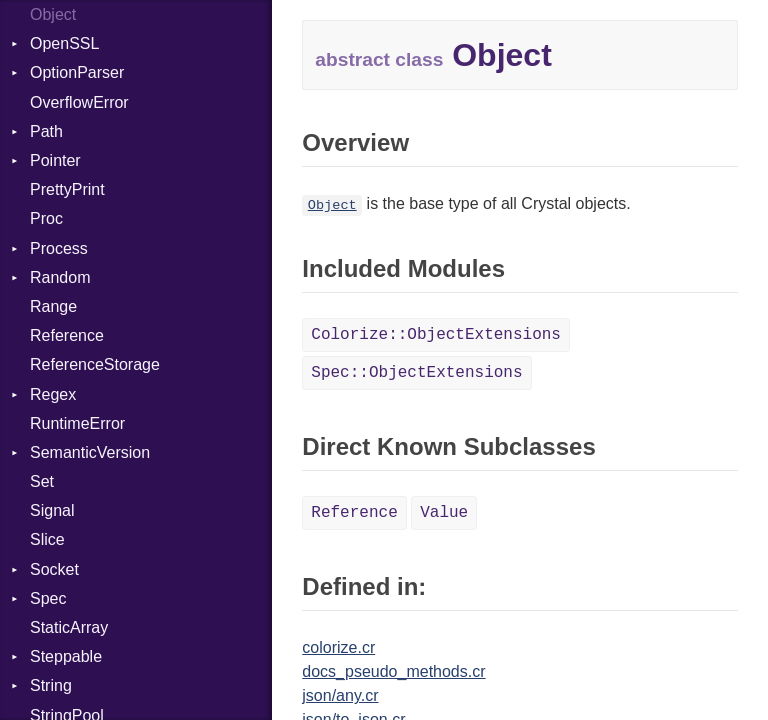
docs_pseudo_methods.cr (393, 671)
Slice (47, 539)
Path (46, 131)
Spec (48, 598)
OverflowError (79, 102)
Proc (46, 218)
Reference (67, 335)
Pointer (55, 160)
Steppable (66, 656)
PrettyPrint (67, 189)
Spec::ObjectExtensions (416, 373)
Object (53, 14)
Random (60, 277)
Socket (54, 569)
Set (42, 481)
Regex (53, 394)
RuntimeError (77, 423)
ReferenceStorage (95, 364)
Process (59, 248)
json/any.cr (340, 695)
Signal (52, 510)
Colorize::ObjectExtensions (436, 335)
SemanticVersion (90, 452)
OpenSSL (64, 43)
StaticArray (69, 627)
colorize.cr (338, 647)
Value (444, 513)
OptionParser (77, 72)
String (51, 685)
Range (53, 306)
